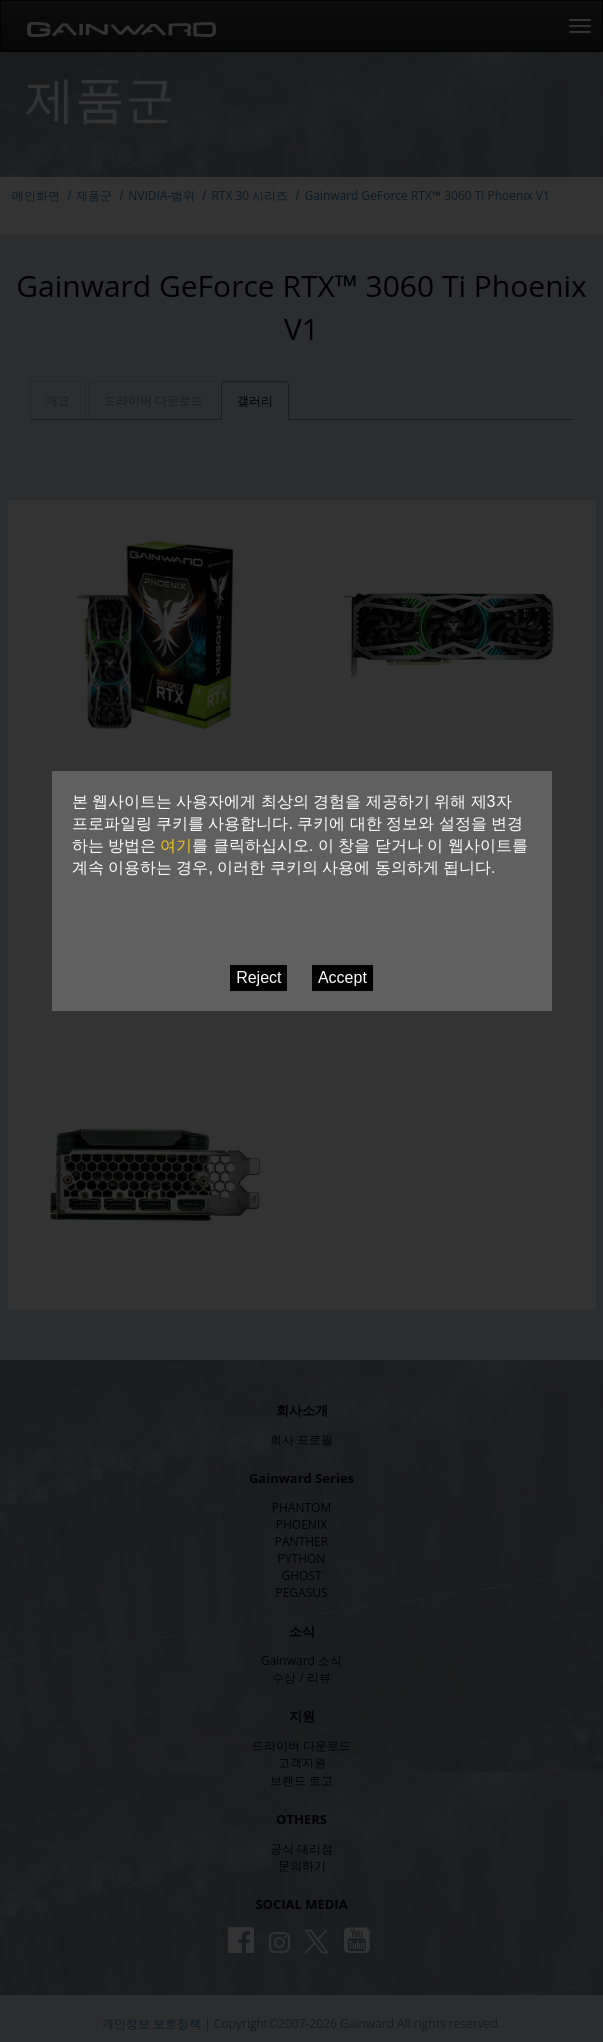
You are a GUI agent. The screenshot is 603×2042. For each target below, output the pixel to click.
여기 (176, 845)
